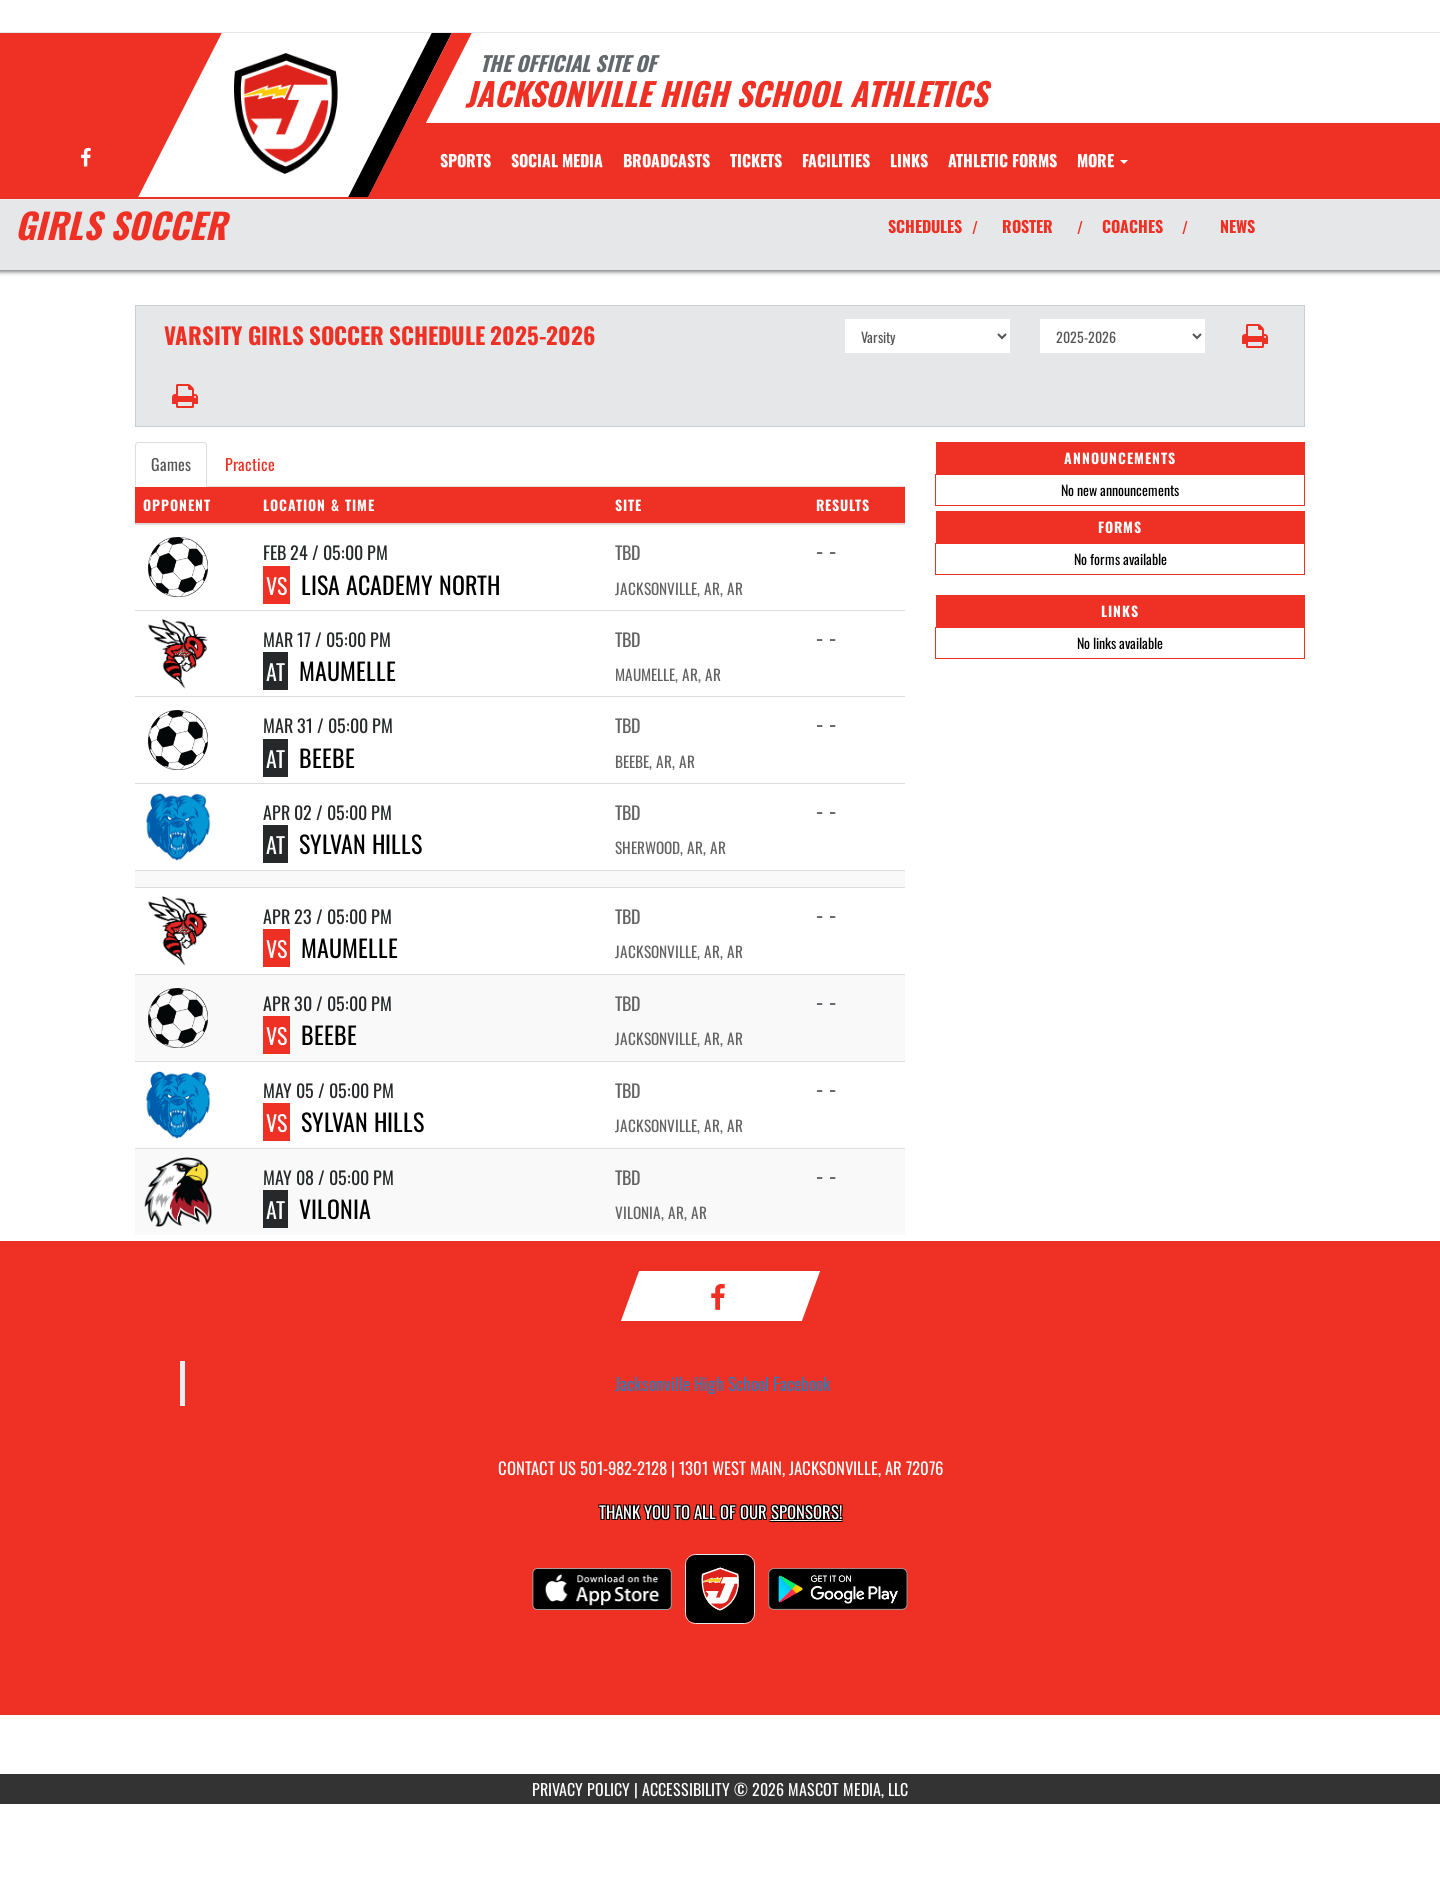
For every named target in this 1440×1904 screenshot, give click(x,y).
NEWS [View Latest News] (1237, 226)
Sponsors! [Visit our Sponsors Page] (806, 1511)
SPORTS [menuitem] (465, 160)
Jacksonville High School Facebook (723, 1383)
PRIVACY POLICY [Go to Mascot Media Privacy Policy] (581, 1789)
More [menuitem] (1102, 160)
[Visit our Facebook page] (85, 158)
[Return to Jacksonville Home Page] (286, 113)
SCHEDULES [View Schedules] (925, 226)
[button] (1255, 336)
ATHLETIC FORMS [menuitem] (1002, 160)
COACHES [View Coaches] (1132, 226)
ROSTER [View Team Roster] (1027, 226)
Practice (250, 464)
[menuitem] (557, 160)
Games (171, 464)
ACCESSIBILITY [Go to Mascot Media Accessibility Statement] (686, 1789)
